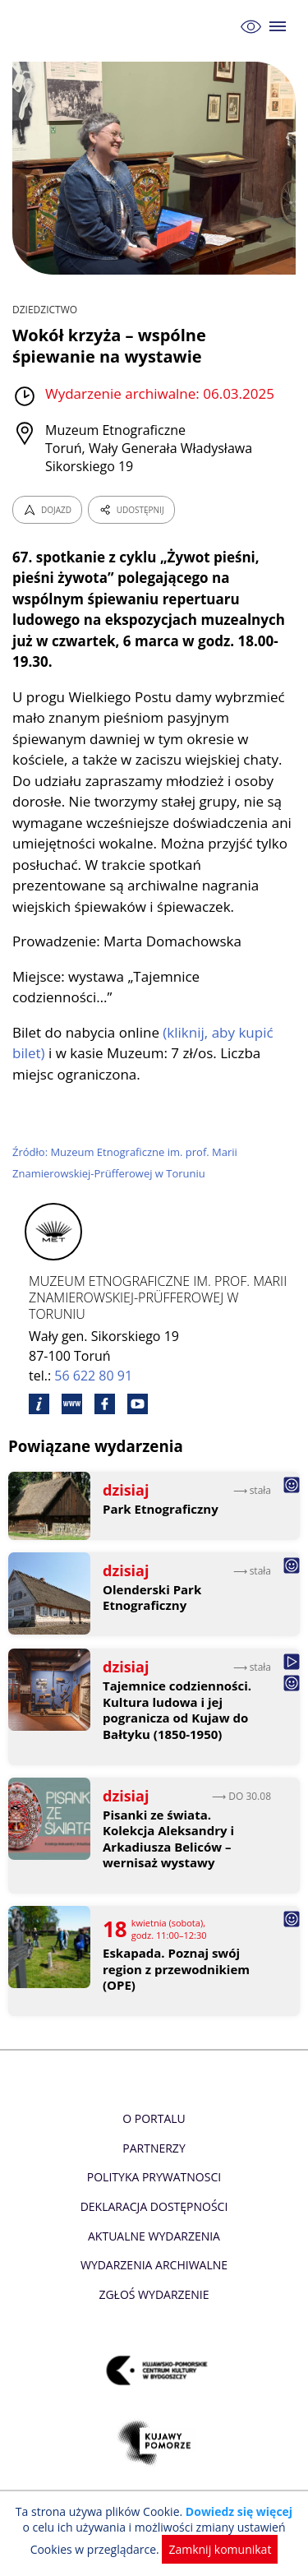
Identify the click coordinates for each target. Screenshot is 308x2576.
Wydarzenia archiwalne (154, 2265)
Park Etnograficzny (160, 1509)
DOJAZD (47, 509)
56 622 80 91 (93, 1376)
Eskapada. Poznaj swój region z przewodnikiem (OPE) (176, 1969)
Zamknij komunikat (219, 2549)
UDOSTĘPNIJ (131, 509)
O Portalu (154, 2118)
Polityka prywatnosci (154, 2177)
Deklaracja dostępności (154, 2206)
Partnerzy (153, 2148)
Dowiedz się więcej (239, 2511)
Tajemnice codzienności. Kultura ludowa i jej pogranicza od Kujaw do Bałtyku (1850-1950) (177, 1710)
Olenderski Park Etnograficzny (152, 1598)
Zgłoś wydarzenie (154, 2294)
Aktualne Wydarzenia (154, 2236)
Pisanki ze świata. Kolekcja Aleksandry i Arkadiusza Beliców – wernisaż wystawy (168, 1839)
